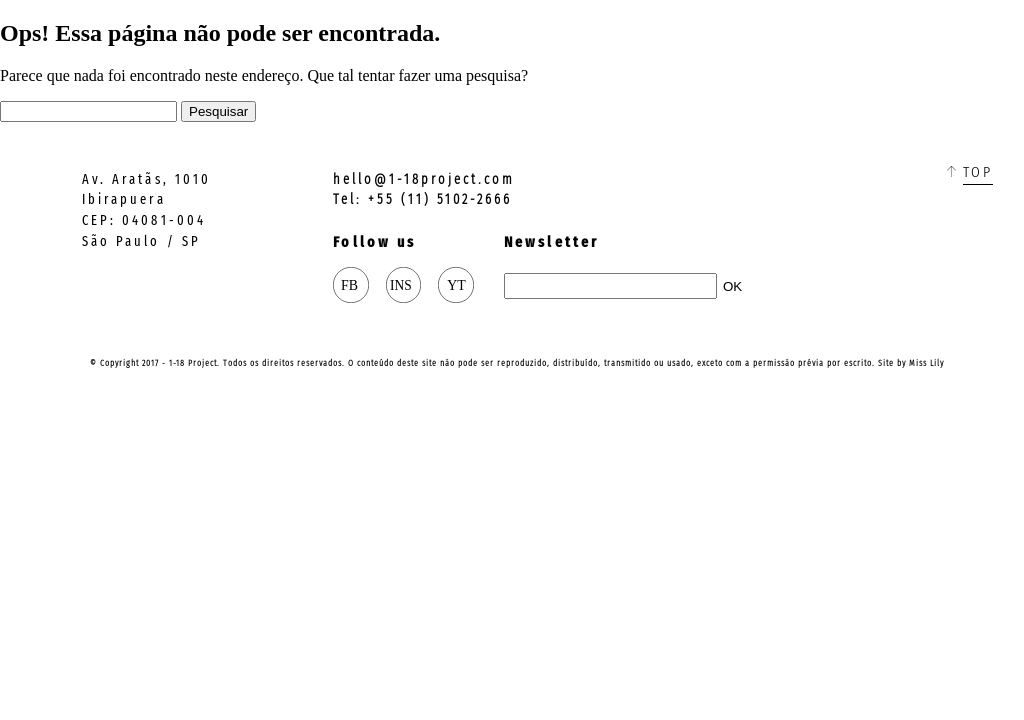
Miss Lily (926, 363)
